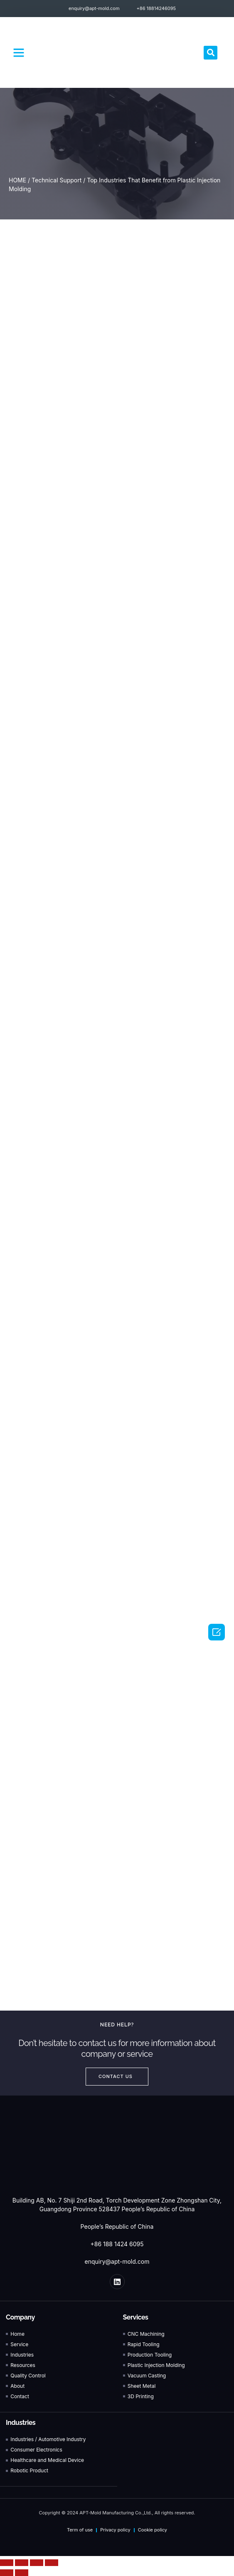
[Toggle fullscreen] (36, 2562)
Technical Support (56, 180)
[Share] (21, 2562)
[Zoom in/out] (51, 2562)
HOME (17, 180)
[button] (18, 52)
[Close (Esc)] (6, 2562)
